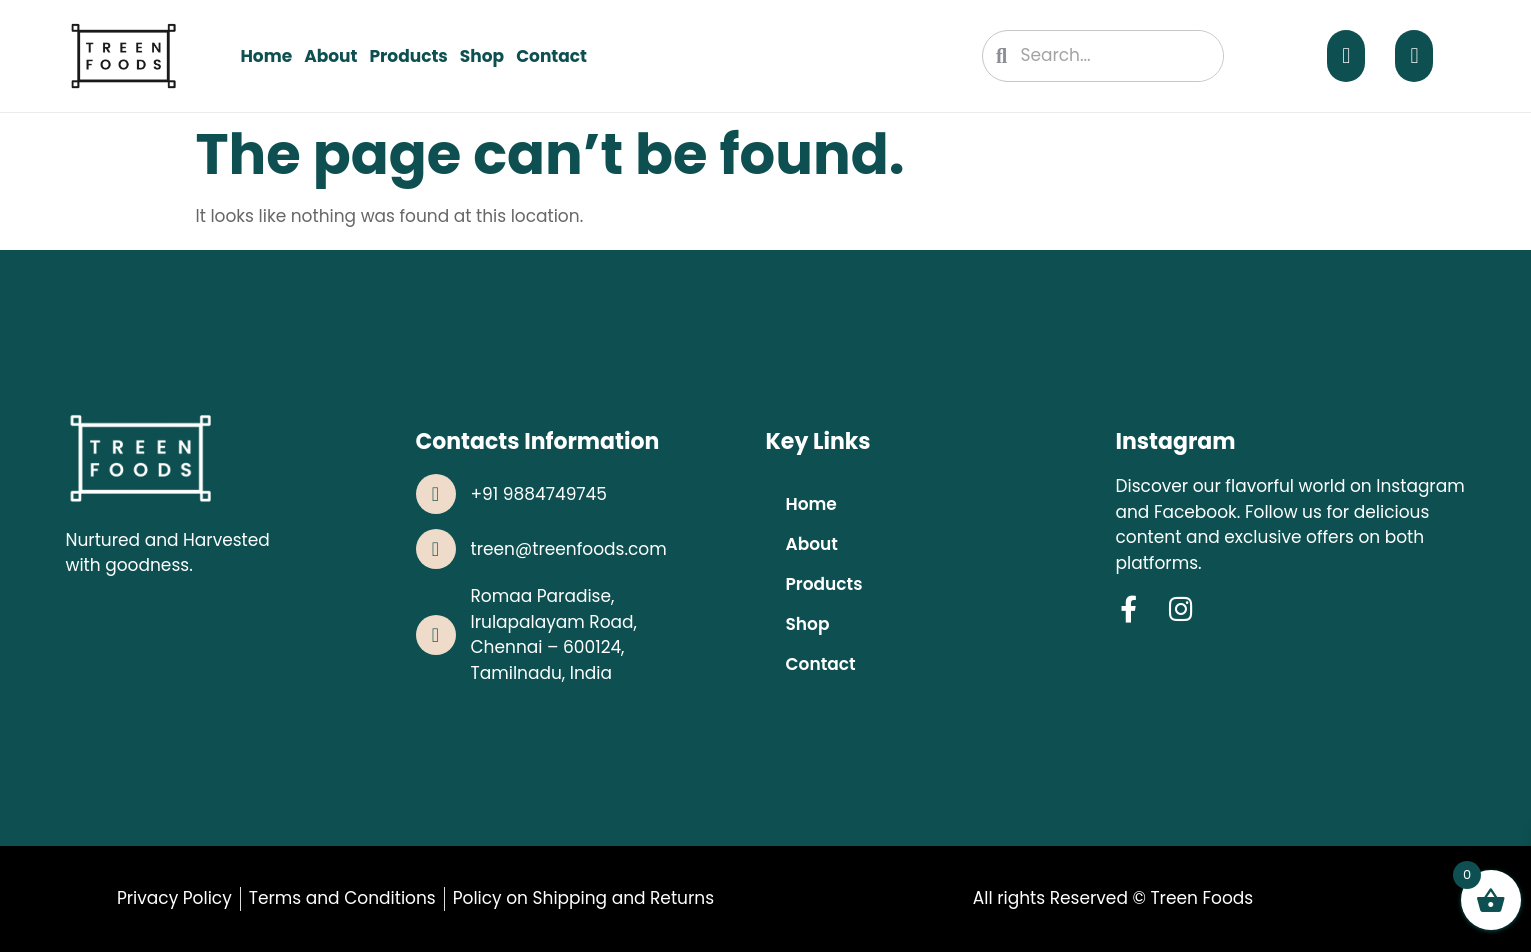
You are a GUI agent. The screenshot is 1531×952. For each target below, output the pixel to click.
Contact (551, 56)
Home (266, 56)
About (330, 56)
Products (408, 56)
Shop (482, 56)
